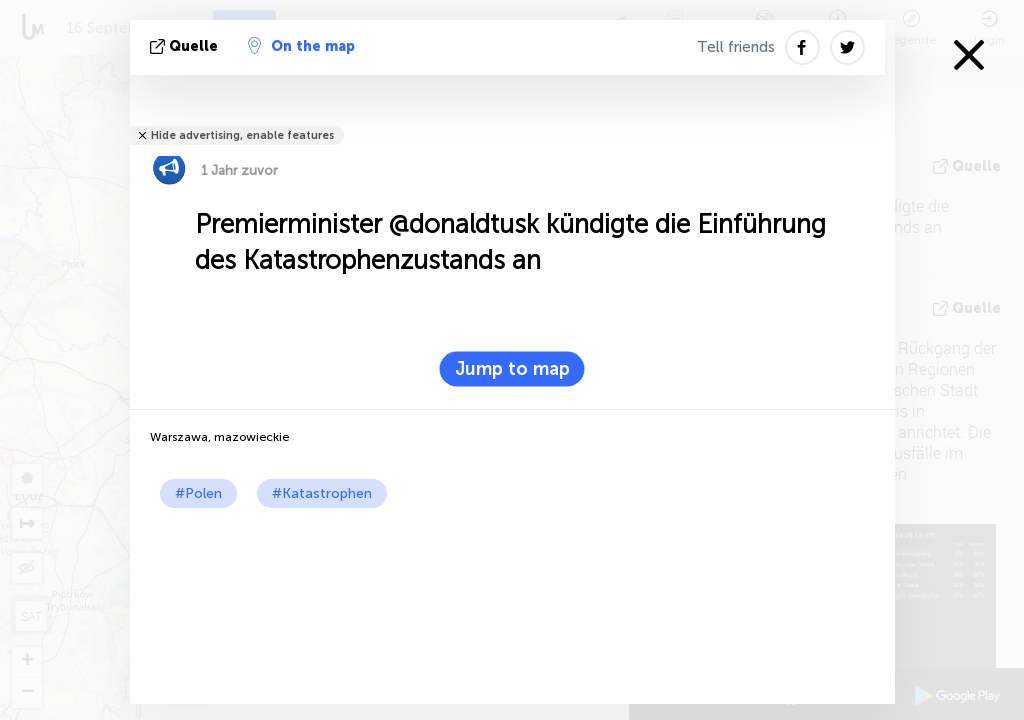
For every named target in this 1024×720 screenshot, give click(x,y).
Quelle (186, 46)
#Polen (198, 493)
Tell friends (736, 47)
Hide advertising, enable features (242, 135)
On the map (301, 46)
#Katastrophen (322, 493)
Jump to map (512, 369)
